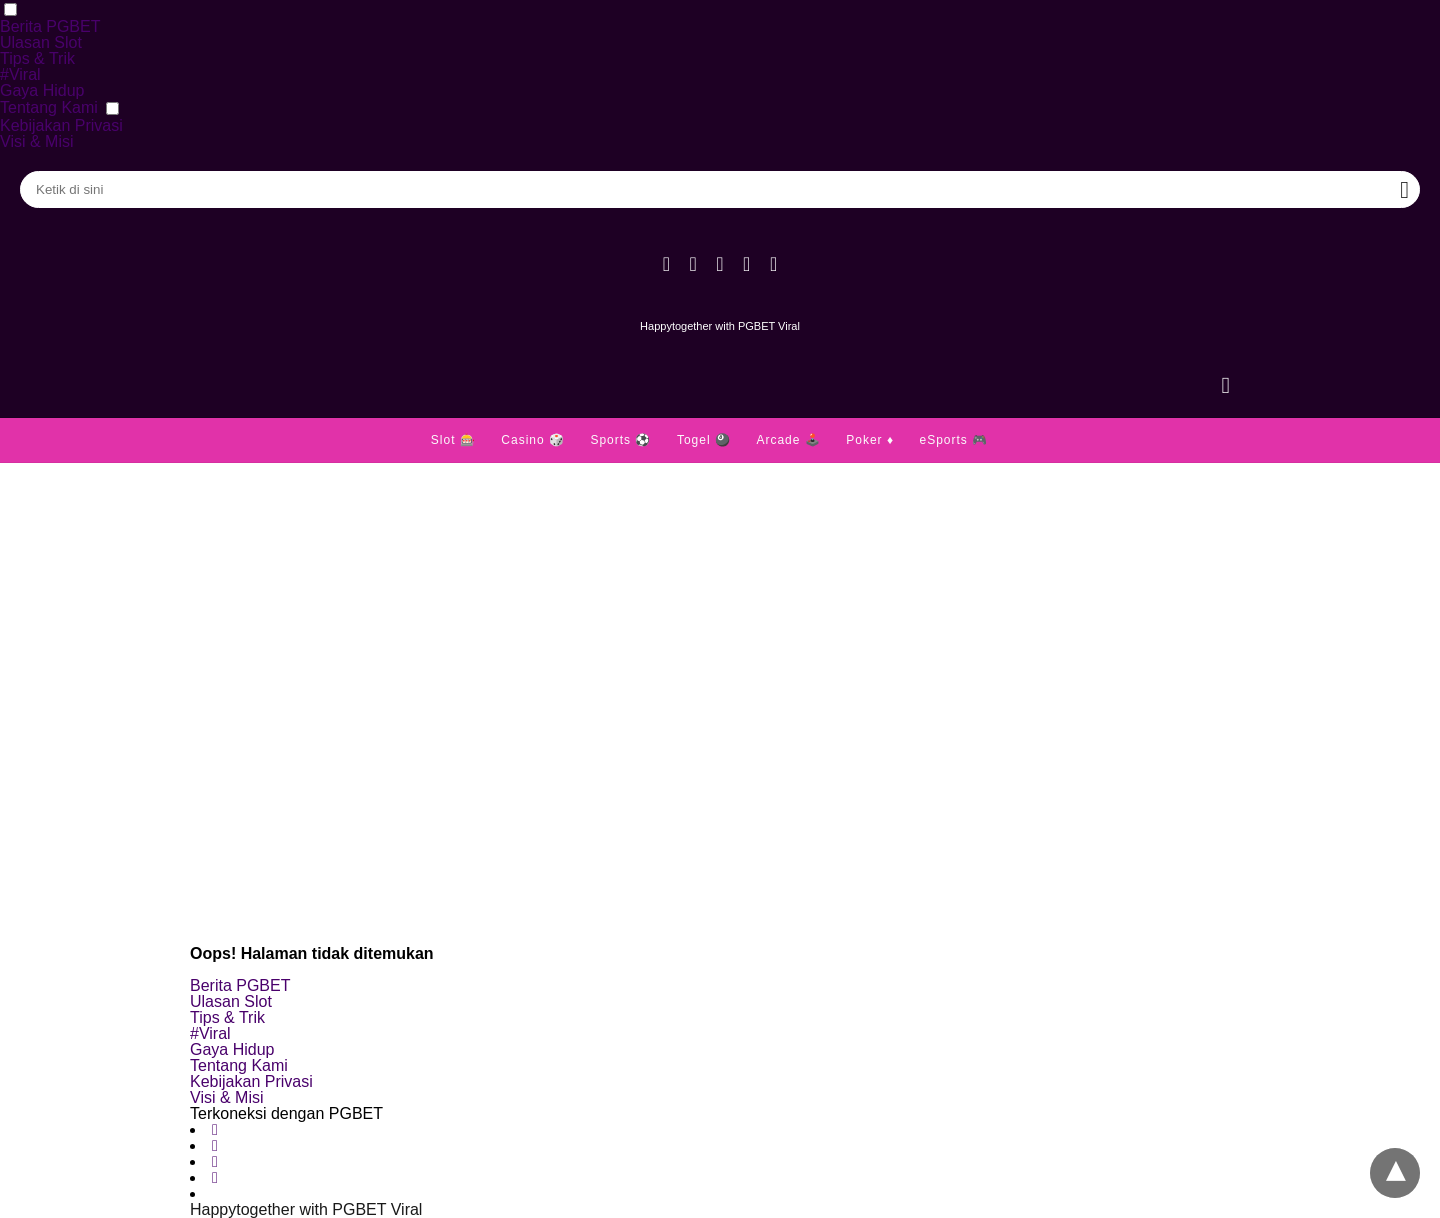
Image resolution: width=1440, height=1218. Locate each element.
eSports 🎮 (953, 440)
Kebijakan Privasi (61, 125)
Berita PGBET (50, 26)
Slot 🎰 (453, 440)
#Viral (20, 74)
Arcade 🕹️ (788, 440)
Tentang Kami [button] (49, 107)
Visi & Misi (37, 141)
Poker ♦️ (870, 440)
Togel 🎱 (704, 440)
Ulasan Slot (41, 42)
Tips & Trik (37, 58)
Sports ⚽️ (620, 440)
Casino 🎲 (533, 440)
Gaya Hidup (42, 90)
